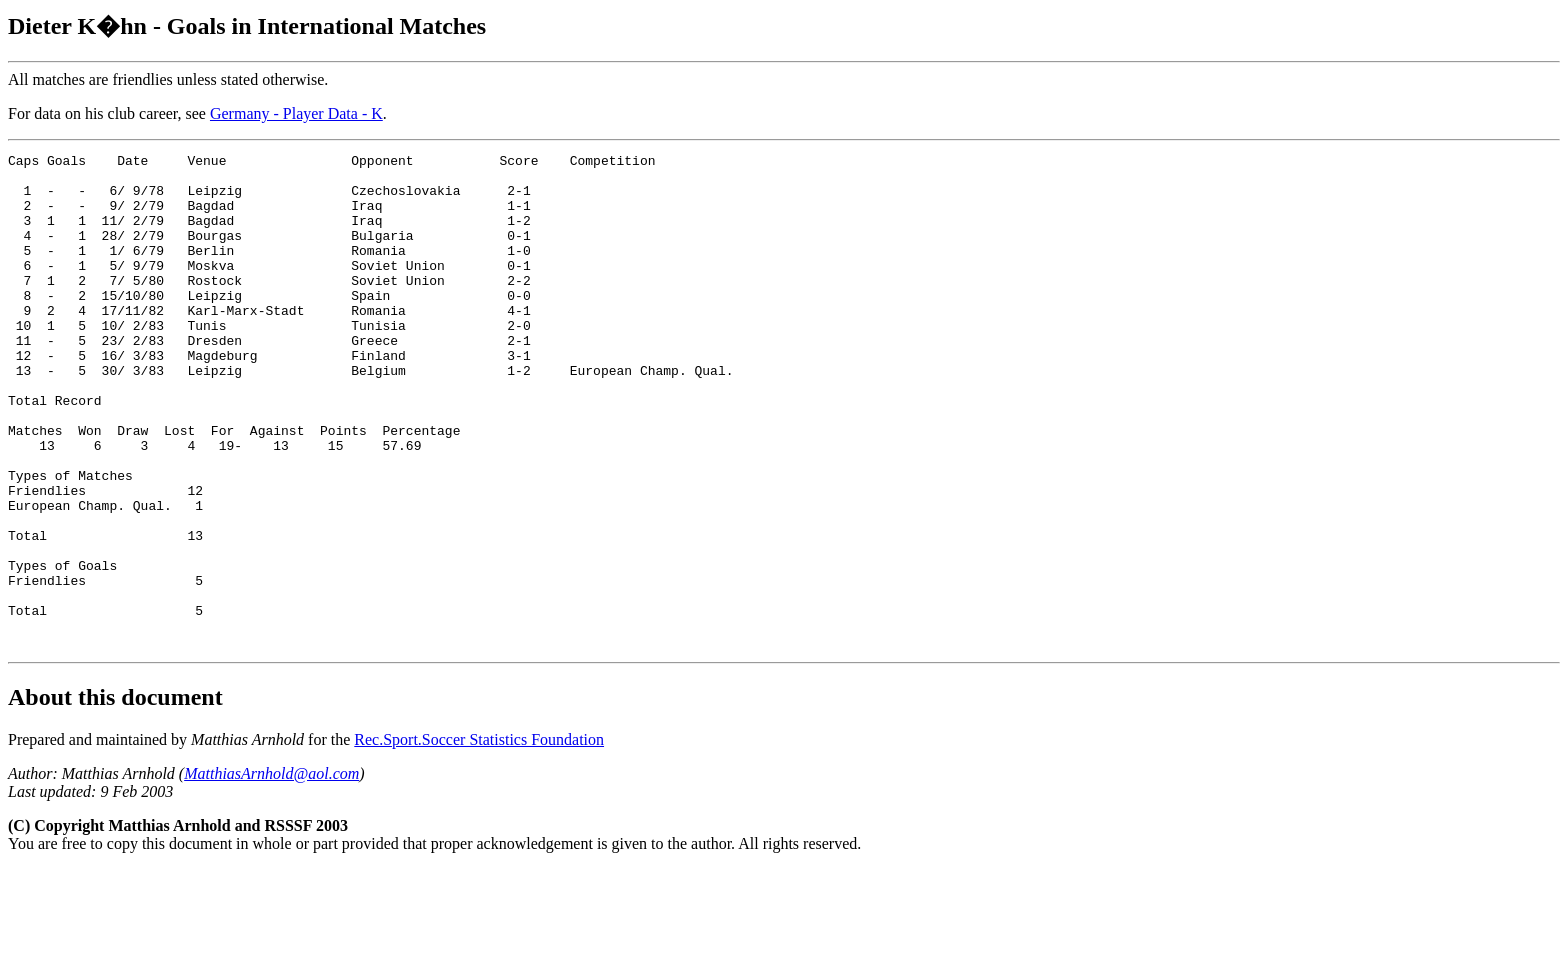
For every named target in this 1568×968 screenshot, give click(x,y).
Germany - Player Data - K (296, 113)
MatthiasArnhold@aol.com (271, 872)
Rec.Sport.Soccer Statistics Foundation (479, 838)
